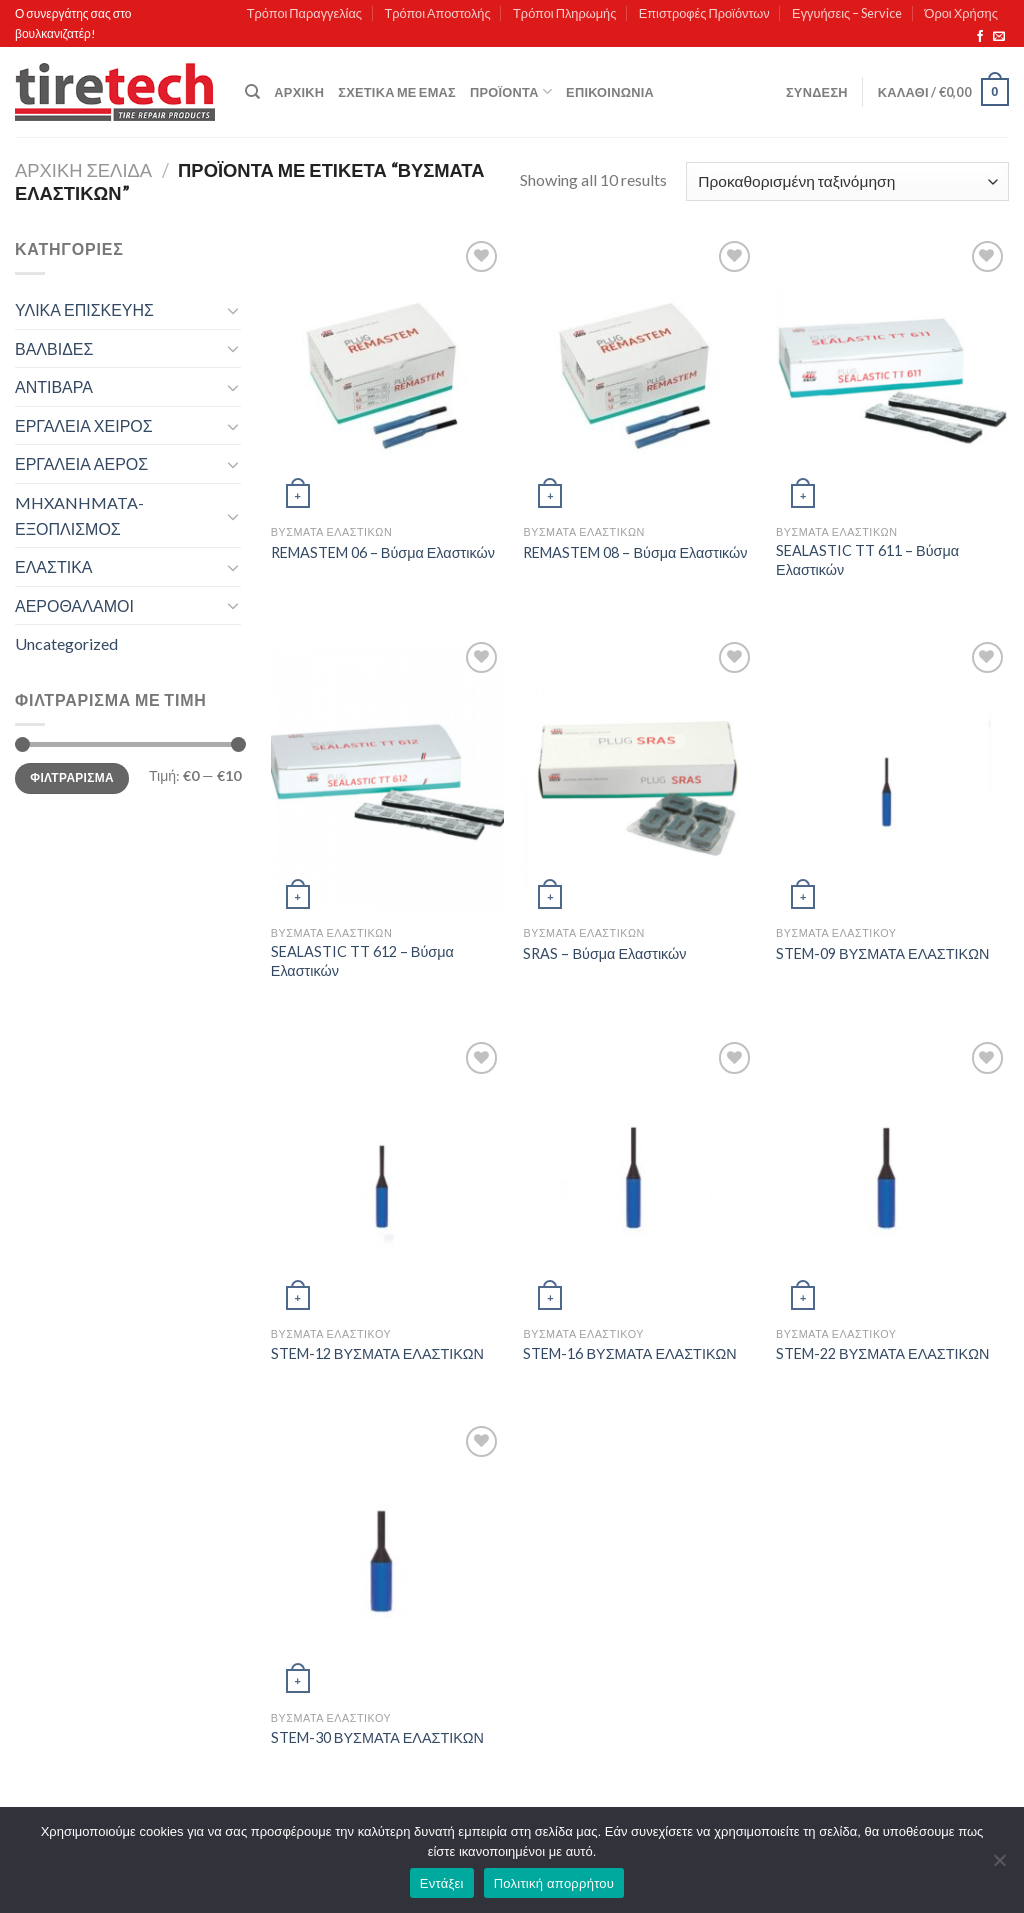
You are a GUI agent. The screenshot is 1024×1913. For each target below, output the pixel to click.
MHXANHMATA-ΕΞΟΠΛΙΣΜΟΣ (79, 515)
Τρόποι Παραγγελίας (304, 13)
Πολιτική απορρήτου (554, 1883)
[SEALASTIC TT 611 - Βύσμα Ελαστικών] (892, 375)
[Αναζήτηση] (252, 92)
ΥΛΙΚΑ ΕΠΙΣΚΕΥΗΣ (84, 309)
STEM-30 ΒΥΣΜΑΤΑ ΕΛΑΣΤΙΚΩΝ (377, 1737)
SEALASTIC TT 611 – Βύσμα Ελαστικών (867, 560)
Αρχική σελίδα (83, 170)
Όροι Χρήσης (961, 13)
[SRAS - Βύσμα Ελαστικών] (639, 776)
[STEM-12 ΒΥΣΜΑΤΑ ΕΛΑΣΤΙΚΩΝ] (387, 1176)
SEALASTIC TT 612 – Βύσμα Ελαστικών (362, 961)
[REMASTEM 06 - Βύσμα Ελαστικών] (387, 375)
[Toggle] (233, 310)
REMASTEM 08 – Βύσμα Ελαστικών (635, 552)
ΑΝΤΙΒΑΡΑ (54, 386)
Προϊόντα (511, 91)
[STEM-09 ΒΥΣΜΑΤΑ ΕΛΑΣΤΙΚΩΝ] (892, 776)
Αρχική (299, 92)
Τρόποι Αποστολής (437, 13)
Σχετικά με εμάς (397, 92)
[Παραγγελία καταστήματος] (847, 181)
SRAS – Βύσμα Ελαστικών (604, 953)
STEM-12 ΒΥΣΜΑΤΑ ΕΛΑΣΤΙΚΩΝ (377, 1353)
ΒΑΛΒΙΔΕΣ (54, 348)
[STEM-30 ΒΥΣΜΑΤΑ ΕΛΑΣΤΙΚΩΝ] (387, 1560)
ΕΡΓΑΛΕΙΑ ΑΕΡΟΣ (81, 463)
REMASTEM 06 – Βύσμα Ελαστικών (383, 552)
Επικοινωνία (610, 92)
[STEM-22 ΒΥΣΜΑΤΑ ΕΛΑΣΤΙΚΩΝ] (892, 1176)
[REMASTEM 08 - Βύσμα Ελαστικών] (639, 375)
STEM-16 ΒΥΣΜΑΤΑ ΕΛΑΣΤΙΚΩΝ (629, 1353)
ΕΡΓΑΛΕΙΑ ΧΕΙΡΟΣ (84, 425)
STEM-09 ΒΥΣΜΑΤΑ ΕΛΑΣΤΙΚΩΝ (882, 953)
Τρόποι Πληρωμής (564, 13)
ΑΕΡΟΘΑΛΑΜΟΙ (74, 605)
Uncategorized (66, 643)
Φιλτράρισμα (72, 777)
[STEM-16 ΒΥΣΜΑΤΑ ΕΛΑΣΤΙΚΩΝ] (639, 1176)
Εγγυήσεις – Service (847, 13)
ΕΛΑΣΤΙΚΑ (53, 566)
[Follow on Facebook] (980, 37)
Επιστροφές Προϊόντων (704, 13)
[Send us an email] (999, 37)
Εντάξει (442, 1883)
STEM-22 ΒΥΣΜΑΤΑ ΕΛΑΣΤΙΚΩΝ (882, 1353)
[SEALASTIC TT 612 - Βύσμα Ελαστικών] (387, 776)
